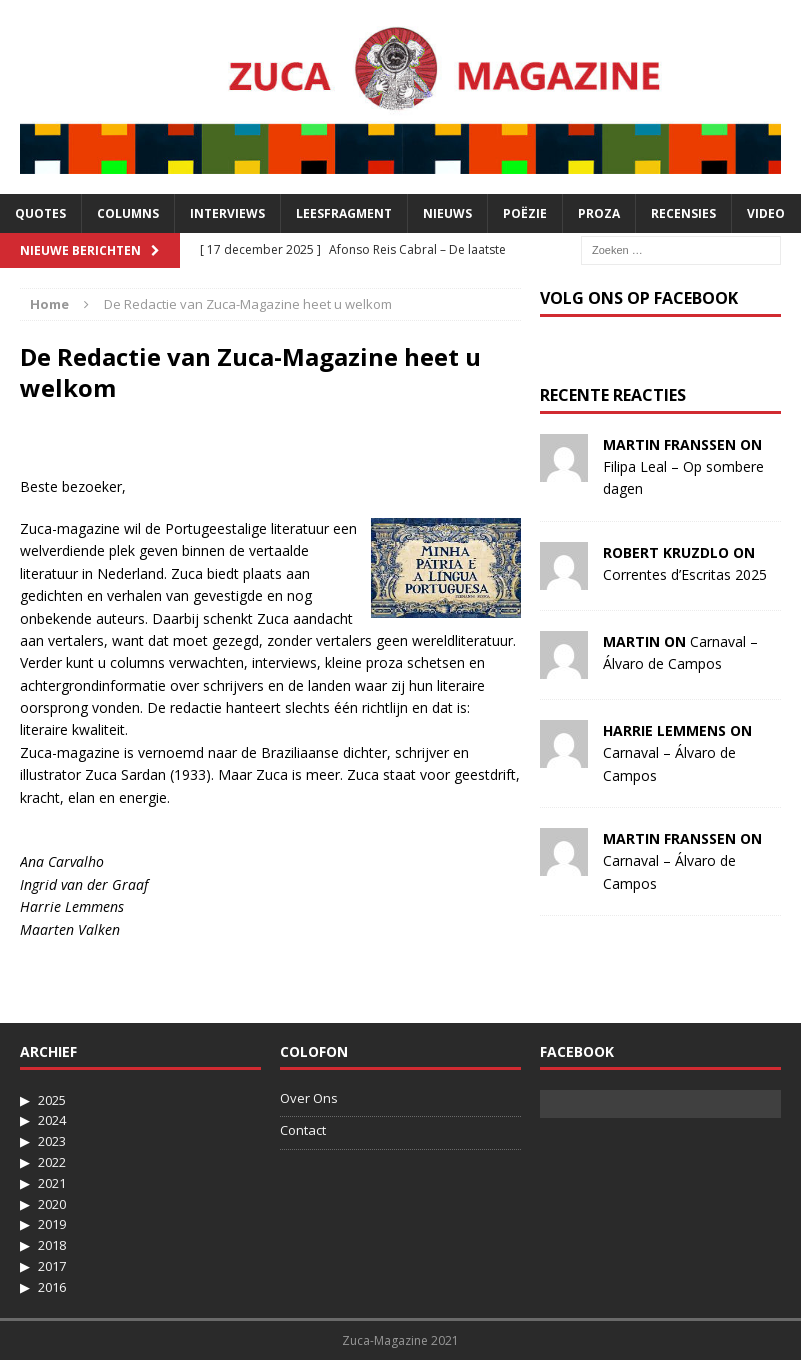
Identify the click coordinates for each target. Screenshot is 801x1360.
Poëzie (525, 213)
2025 (52, 1100)
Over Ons (309, 1098)
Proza (599, 213)
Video (766, 213)
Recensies (683, 213)
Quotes (40, 213)
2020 (52, 1204)
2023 (52, 1141)
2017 (52, 1266)
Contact (303, 1130)
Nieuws (447, 213)
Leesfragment (344, 213)
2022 (52, 1162)
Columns (128, 213)
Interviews (227, 213)
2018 (52, 1245)
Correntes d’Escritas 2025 (685, 574)
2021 (52, 1183)
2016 (52, 1287)
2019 (52, 1224)
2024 (52, 1120)
